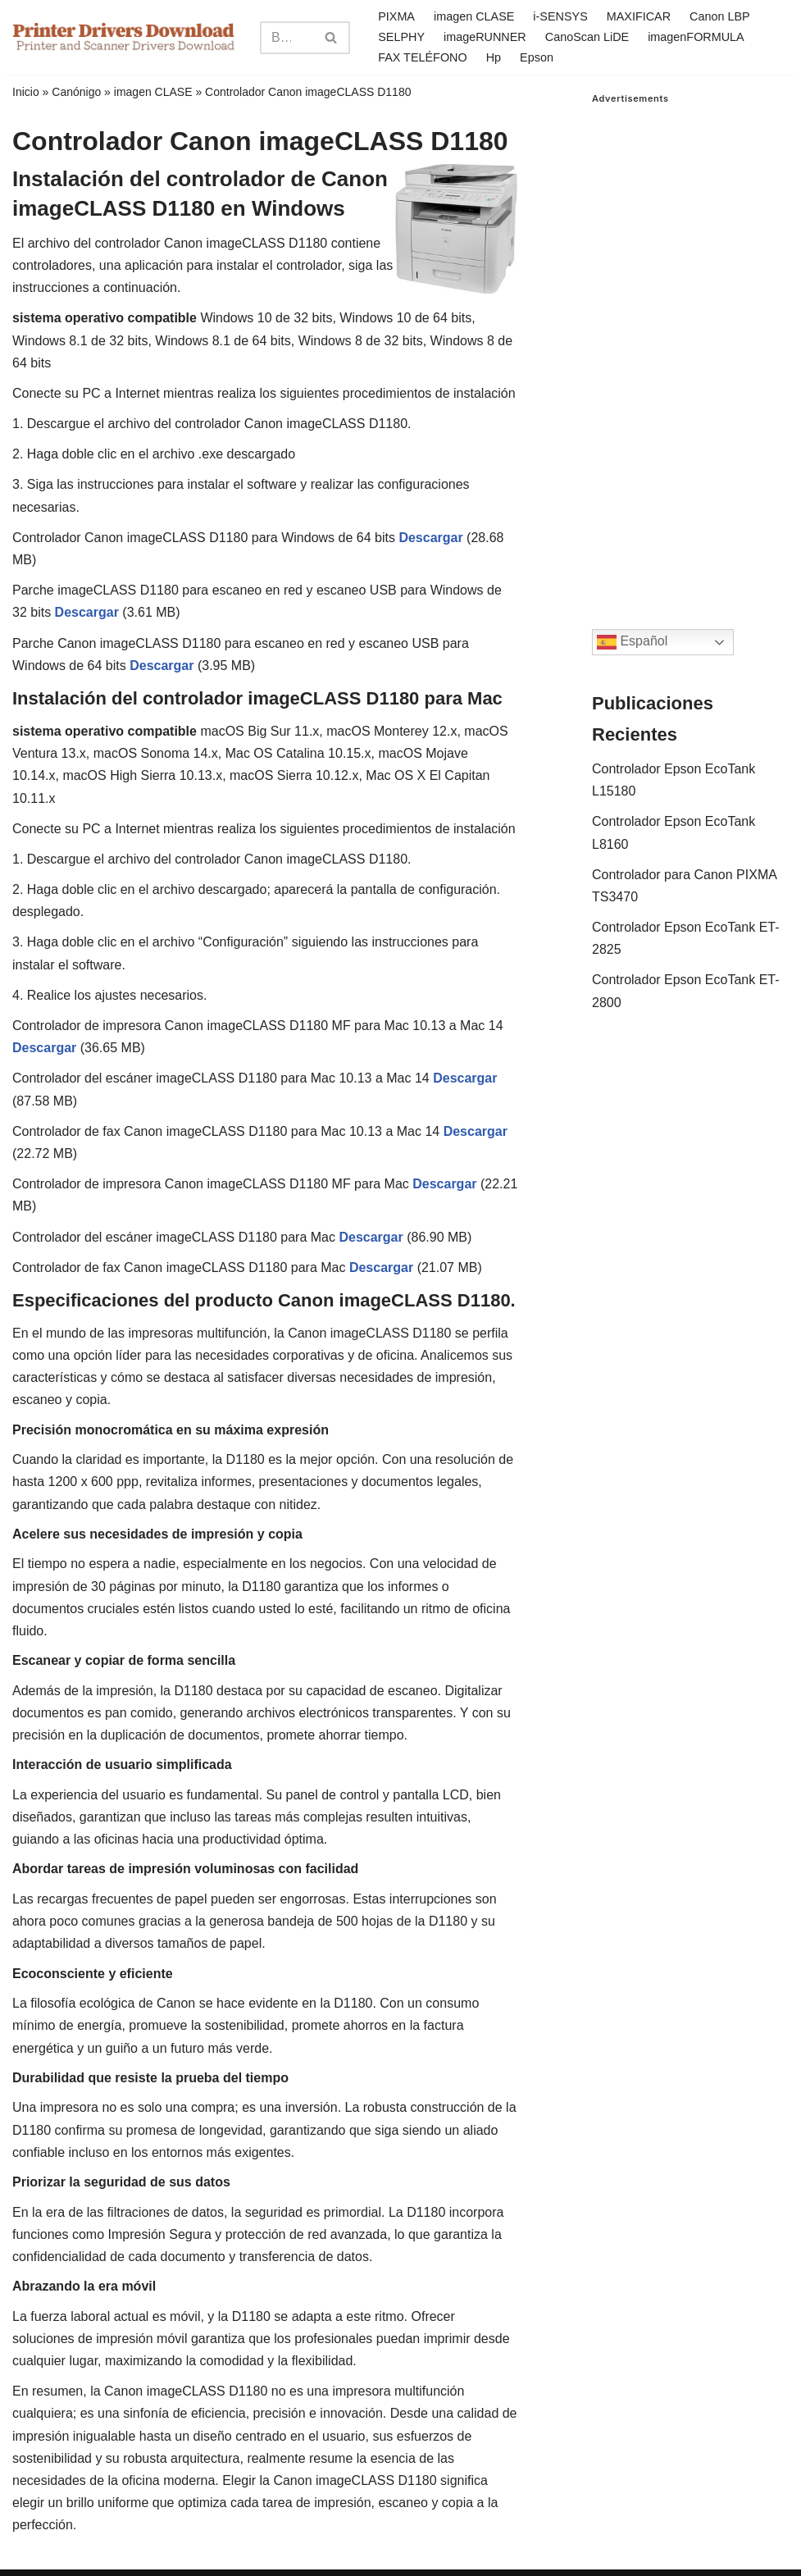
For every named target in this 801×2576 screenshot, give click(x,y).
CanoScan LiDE (587, 36)
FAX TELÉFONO (422, 57)
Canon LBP (719, 16)
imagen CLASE (474, 16)
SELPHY (401, 36)
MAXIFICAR (639, 16)
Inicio (25, 91)
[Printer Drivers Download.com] (123, 37)
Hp (493, 57)
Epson (536, 57)
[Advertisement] (690, 350)
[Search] (286, 37)
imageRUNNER (485, 36)
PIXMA (396, 16)
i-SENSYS (560, 16)
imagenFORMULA (696, 36)
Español (632, 642)
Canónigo (76, 91)
